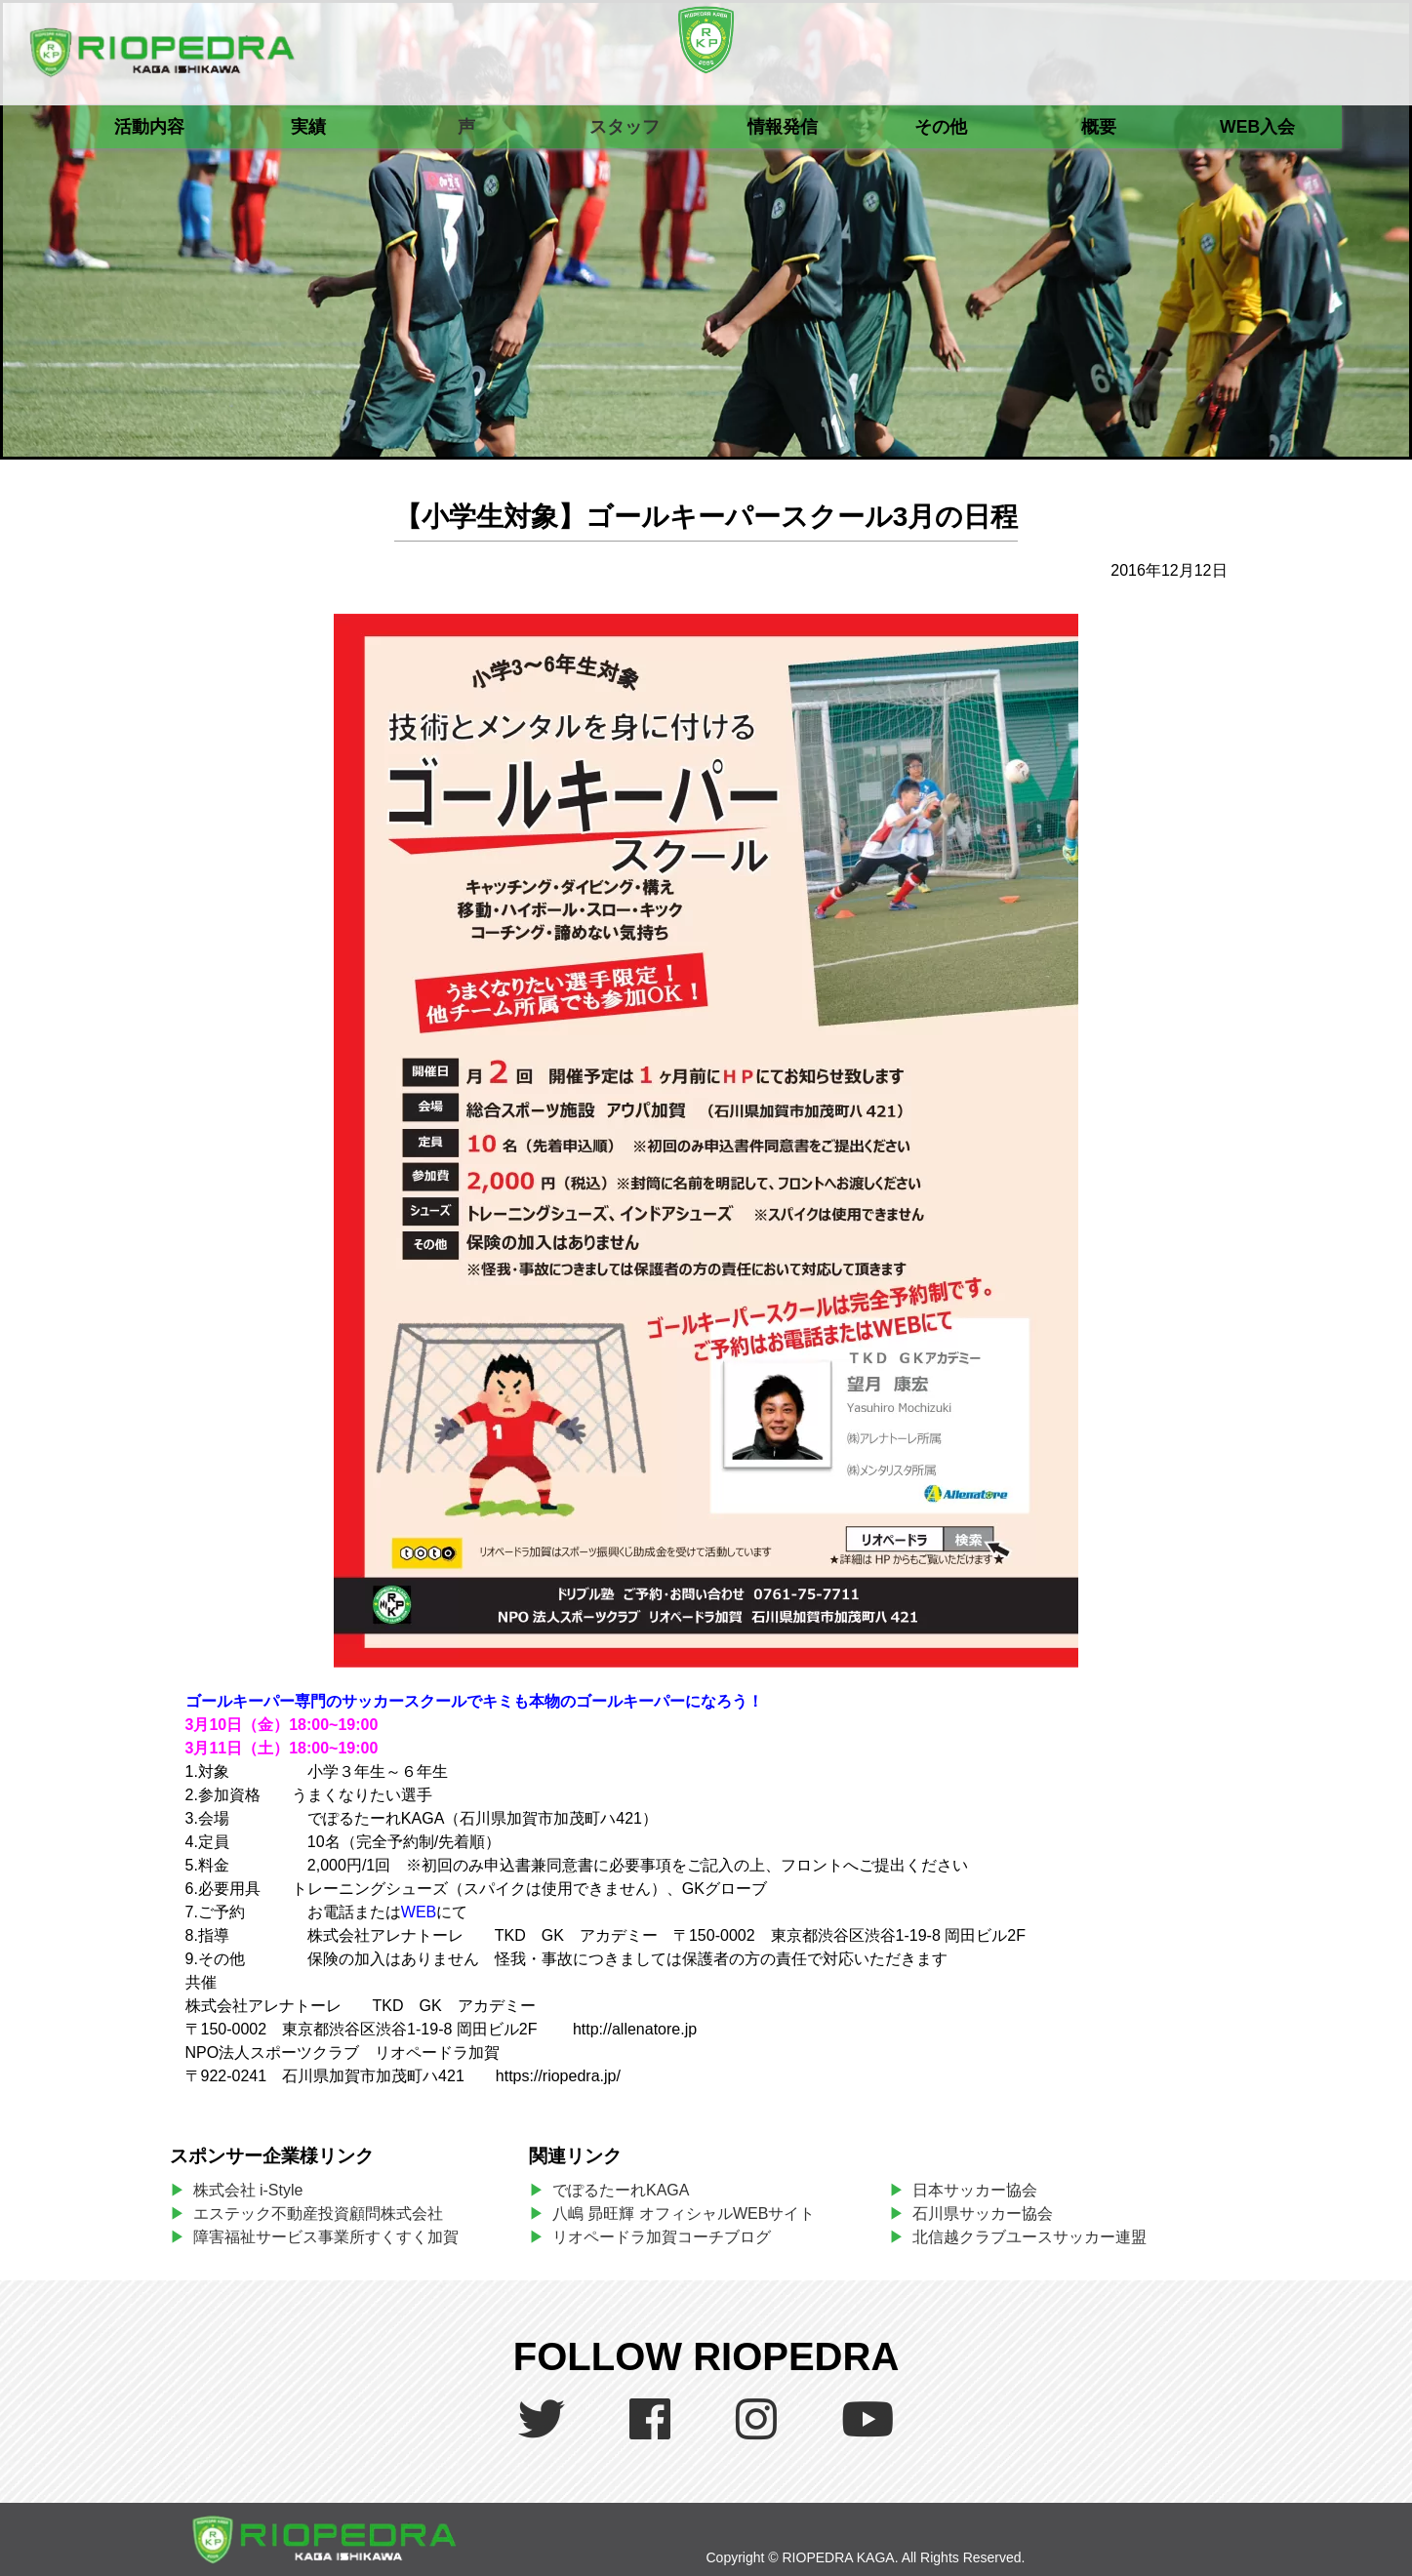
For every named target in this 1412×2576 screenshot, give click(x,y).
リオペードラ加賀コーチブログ (661, 2237)
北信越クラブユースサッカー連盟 (1029, 2237)
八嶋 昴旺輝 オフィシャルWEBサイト (691, 2213)
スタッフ (624, 127)
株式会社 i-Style (248, 2190)
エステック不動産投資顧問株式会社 (318, 2213)
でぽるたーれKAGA (620, 2190)
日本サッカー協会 (974, 2190)
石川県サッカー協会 (982, 2213)
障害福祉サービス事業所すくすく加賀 (326, 2237)
